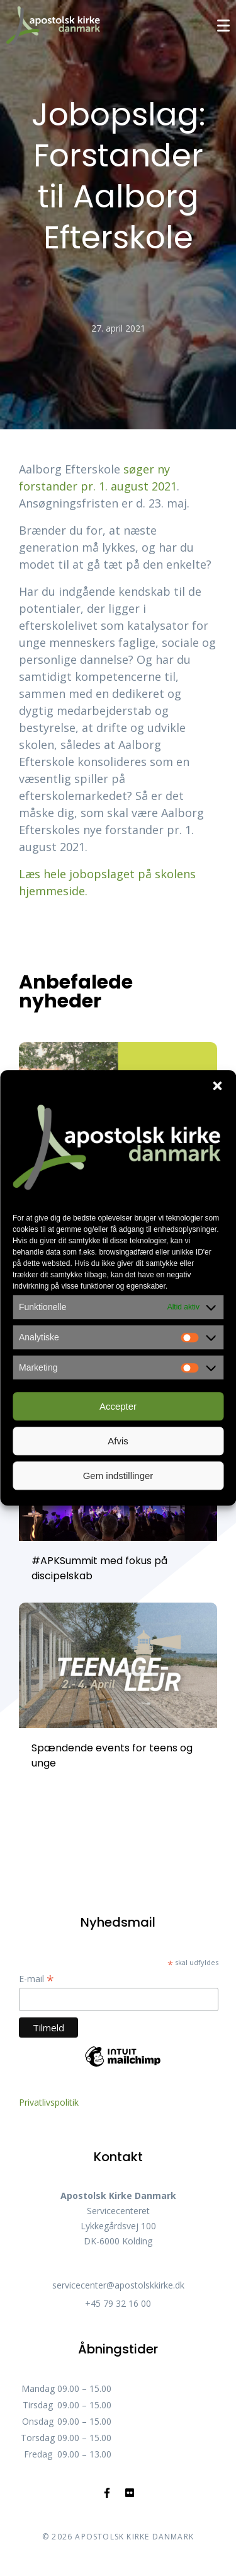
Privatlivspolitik (49, 2102)
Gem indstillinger (118, 1475)
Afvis (118, 1441)
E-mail (36, 1978)
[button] (217, 1085)
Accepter (118, 1406)
